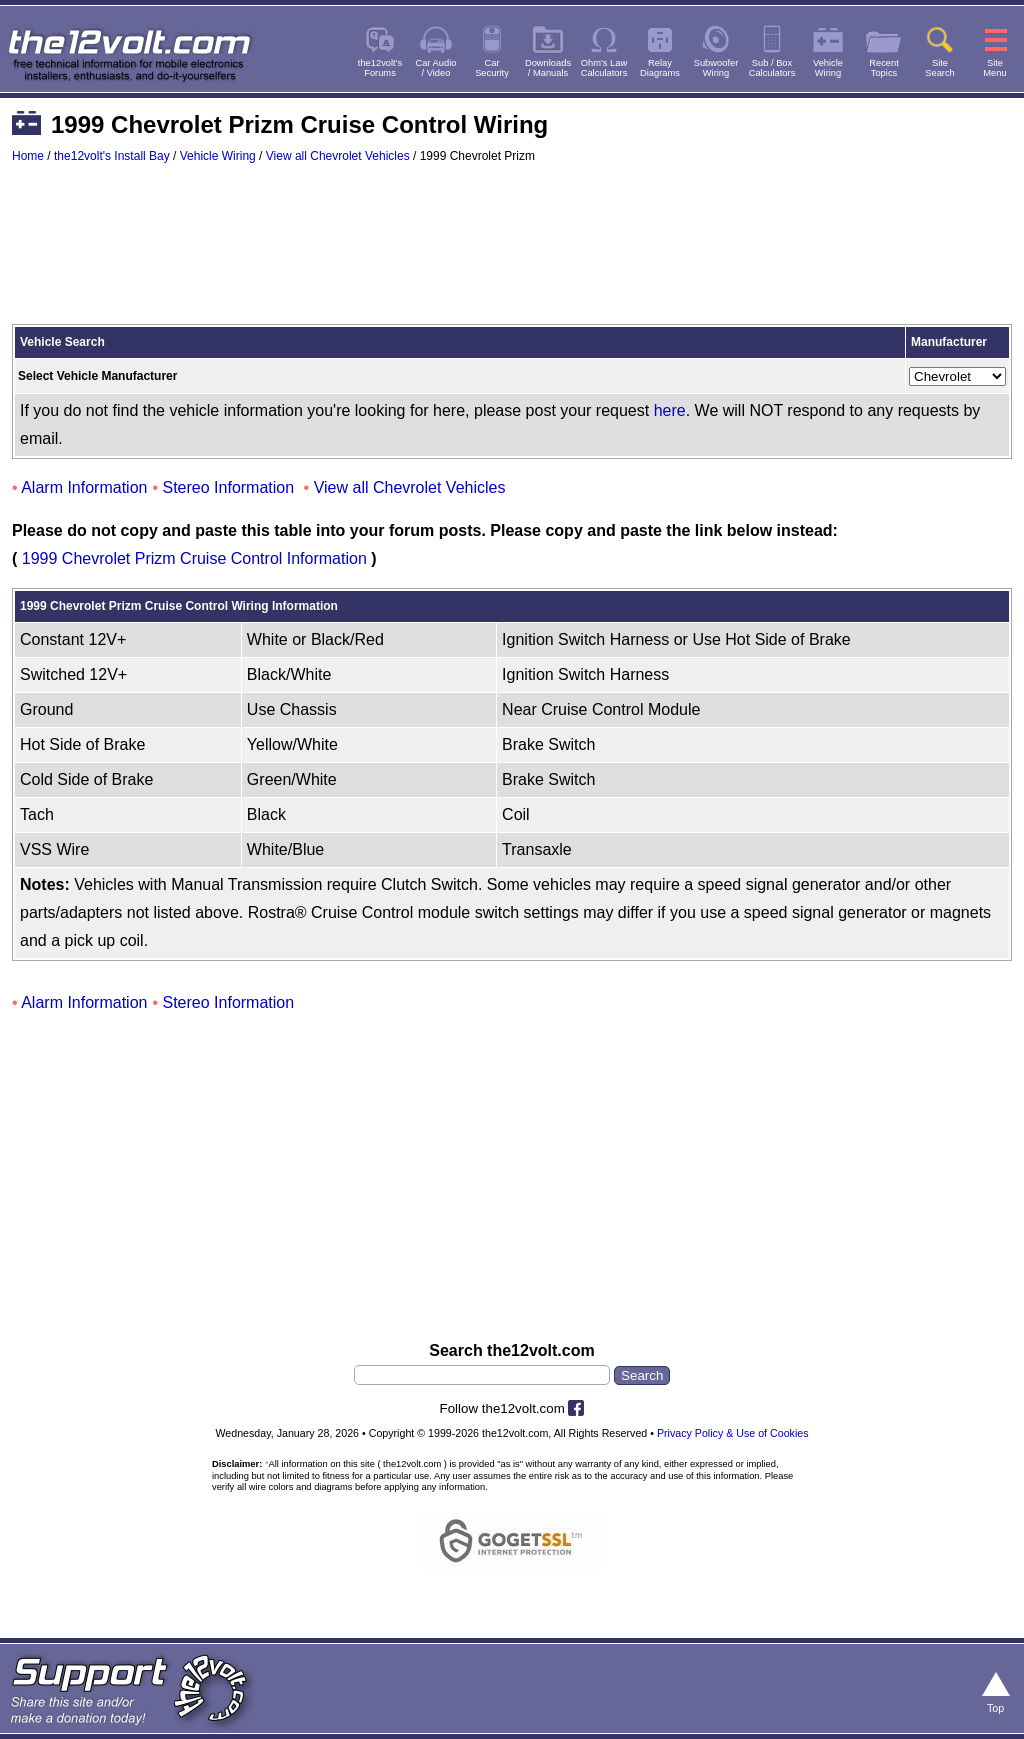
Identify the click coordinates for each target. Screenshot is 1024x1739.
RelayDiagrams (660, 68)
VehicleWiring (828, 68)
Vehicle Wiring (218, 156)
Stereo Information (229, 487)
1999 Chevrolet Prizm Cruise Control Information (194, 558)
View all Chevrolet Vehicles (338, 156)
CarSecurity (492, 68)
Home (28, 156)
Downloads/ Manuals (548, 68)
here (670, 410)
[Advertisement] (512, 253)
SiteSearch (940, 68)
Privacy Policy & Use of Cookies (733, 1433)
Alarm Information (84, 487)
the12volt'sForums (380, 68)
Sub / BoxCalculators (772, 68)
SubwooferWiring (716, 68)
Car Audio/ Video (436, 68)
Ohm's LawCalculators (604, 68)
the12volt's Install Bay (112, 156)
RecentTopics (884, 68)
